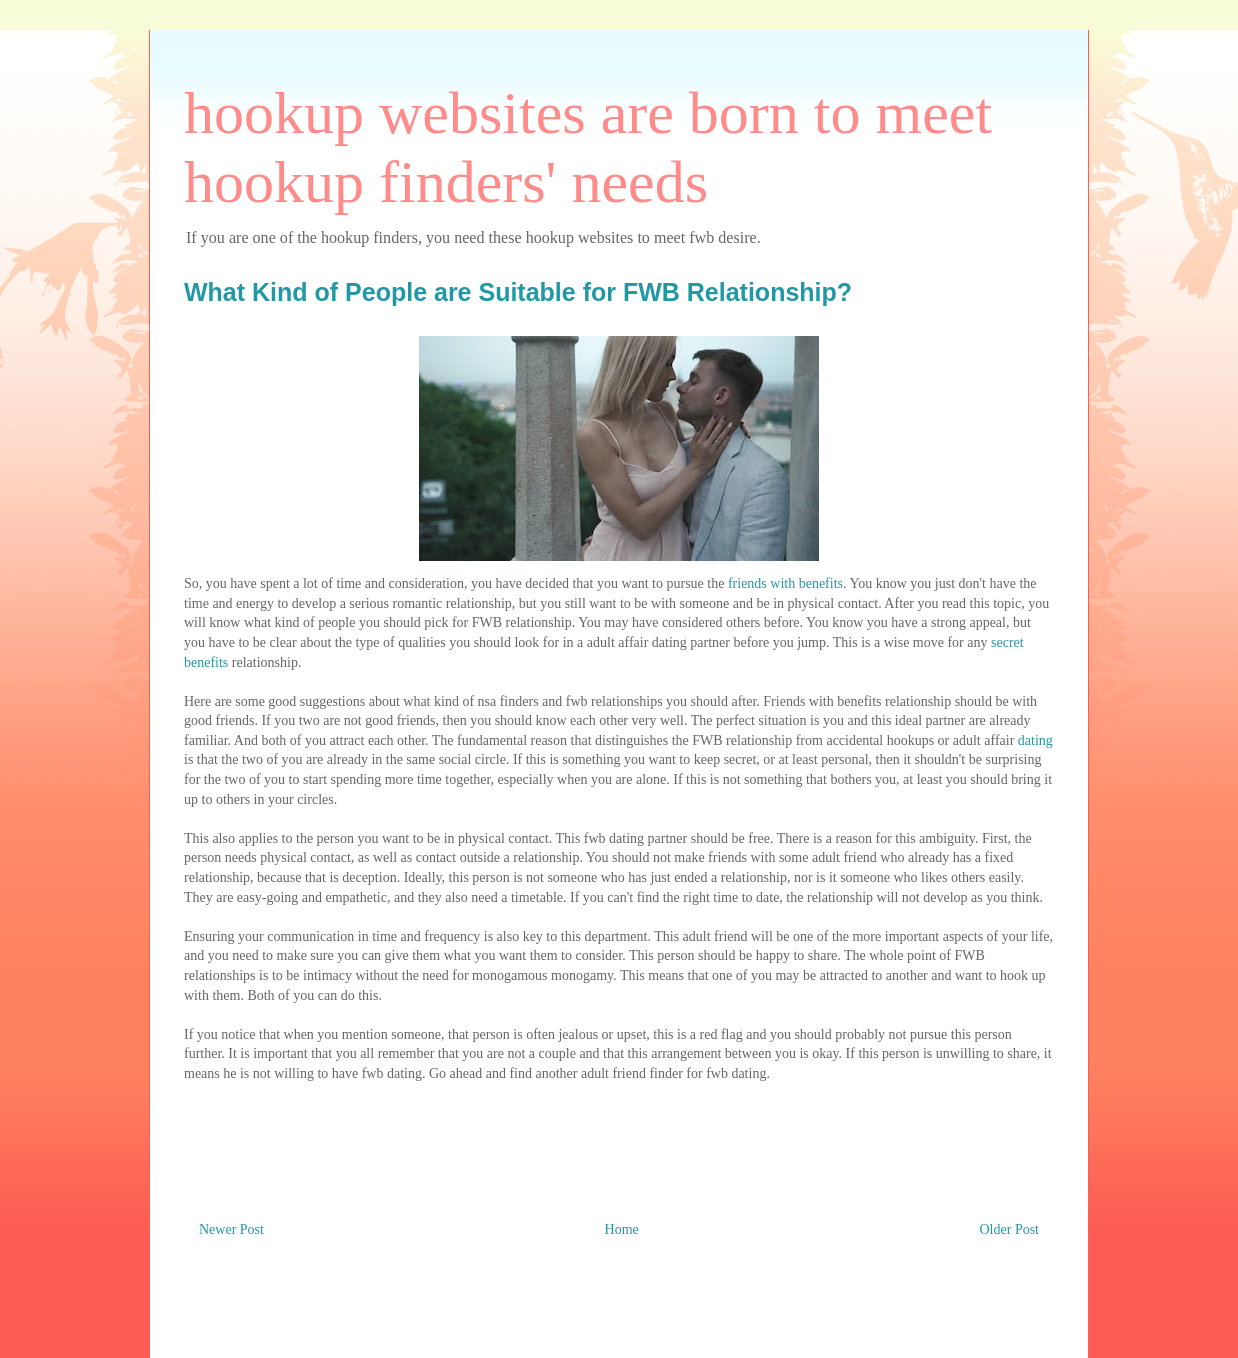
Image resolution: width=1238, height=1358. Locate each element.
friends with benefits (785, 583)
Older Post (1010, 1229)
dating (1035, 740)
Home (622, 1229)
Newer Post (231, 1229)
